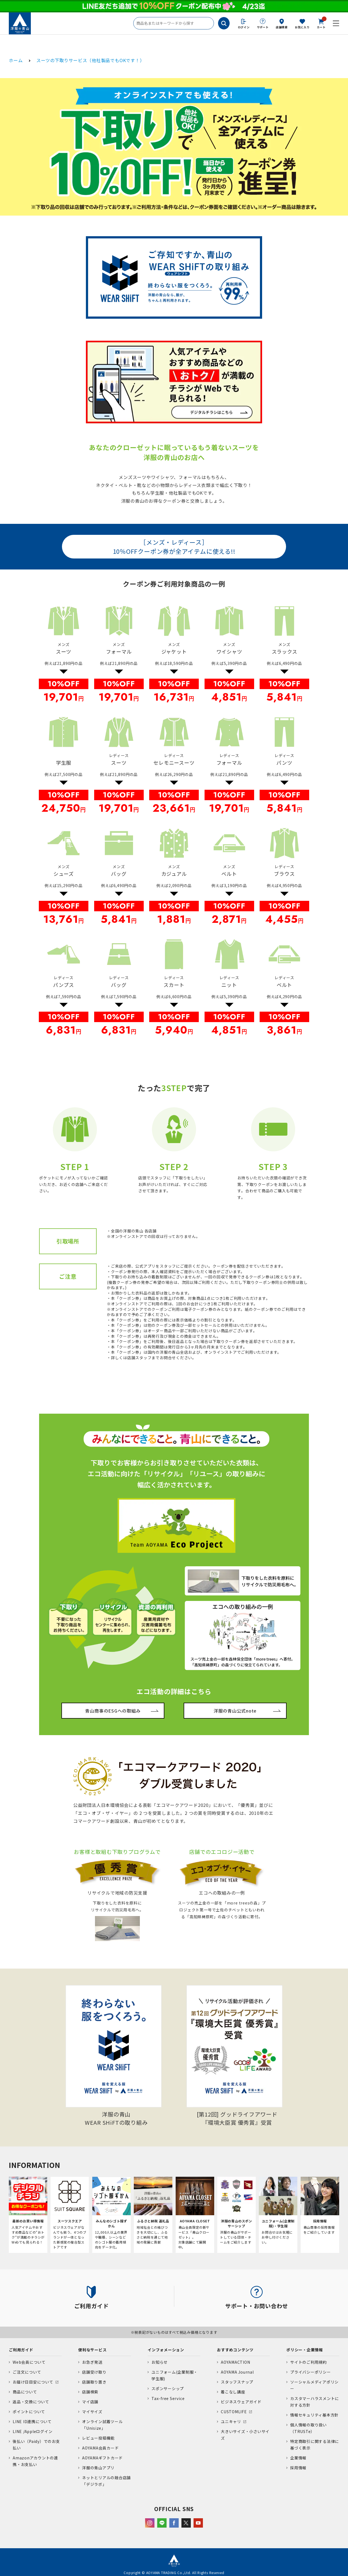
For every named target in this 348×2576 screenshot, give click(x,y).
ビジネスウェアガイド (241, 2401)
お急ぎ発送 (92, 2362)
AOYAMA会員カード (100, 2448)
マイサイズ (92, 2411)
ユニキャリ (231, 2421)
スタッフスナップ (237, 2382)
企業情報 (298, 2458)
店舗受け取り (94, 2372)
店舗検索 (282, 27)
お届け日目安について (33, 2382)
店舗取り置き (94, 2382)
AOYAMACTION (235, 2362)
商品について (25, 2392)
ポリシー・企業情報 (304, 2349)
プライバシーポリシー (310, 2372)
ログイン (244, 27)
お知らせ (159, 2362)
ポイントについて (29, 2411)
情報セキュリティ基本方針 (314, 2415)
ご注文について (27, 2372)
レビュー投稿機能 (98, 2438)
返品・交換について (31, 2401)
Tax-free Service (167, 2398)
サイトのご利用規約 (308, 2362)
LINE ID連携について (32, 2421)
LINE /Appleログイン (33, 2431)
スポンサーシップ (167, 2388)
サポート (263, 27)
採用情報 (298, 2467)
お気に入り (302, 27)
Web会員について (29, 2362)
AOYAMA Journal (237, 2372)
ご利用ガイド (21, 2349)
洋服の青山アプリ (98, 2467)
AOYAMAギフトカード (102, 2458)
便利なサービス (92, 2349)
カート (321, 23)
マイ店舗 (90, 2401)
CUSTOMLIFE (234, 2411)
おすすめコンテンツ (235, 2349)
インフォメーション (166, 2349)
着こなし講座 (233, 2392)
